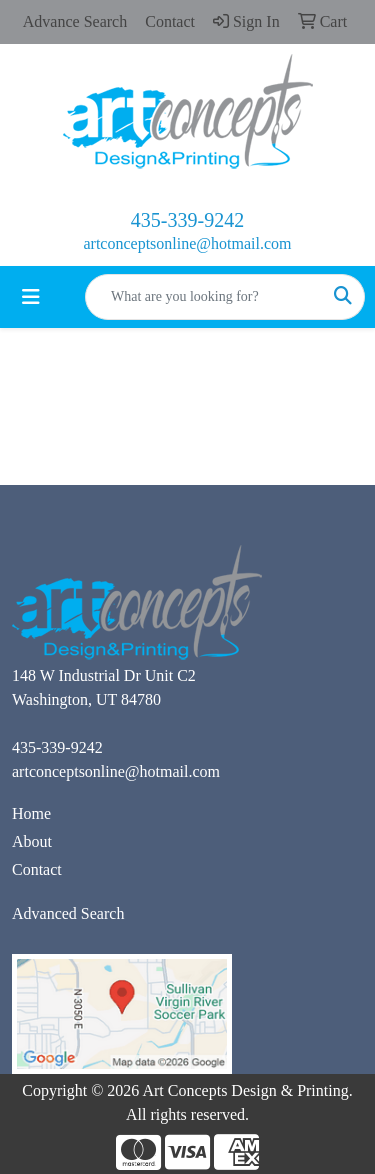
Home (31, 813)
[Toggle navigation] (31, 297)
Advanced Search (68, 913)
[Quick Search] (204, 297)
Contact (37, 869)
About (32, 841)
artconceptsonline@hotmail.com (187, 243)
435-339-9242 (187, 220)
